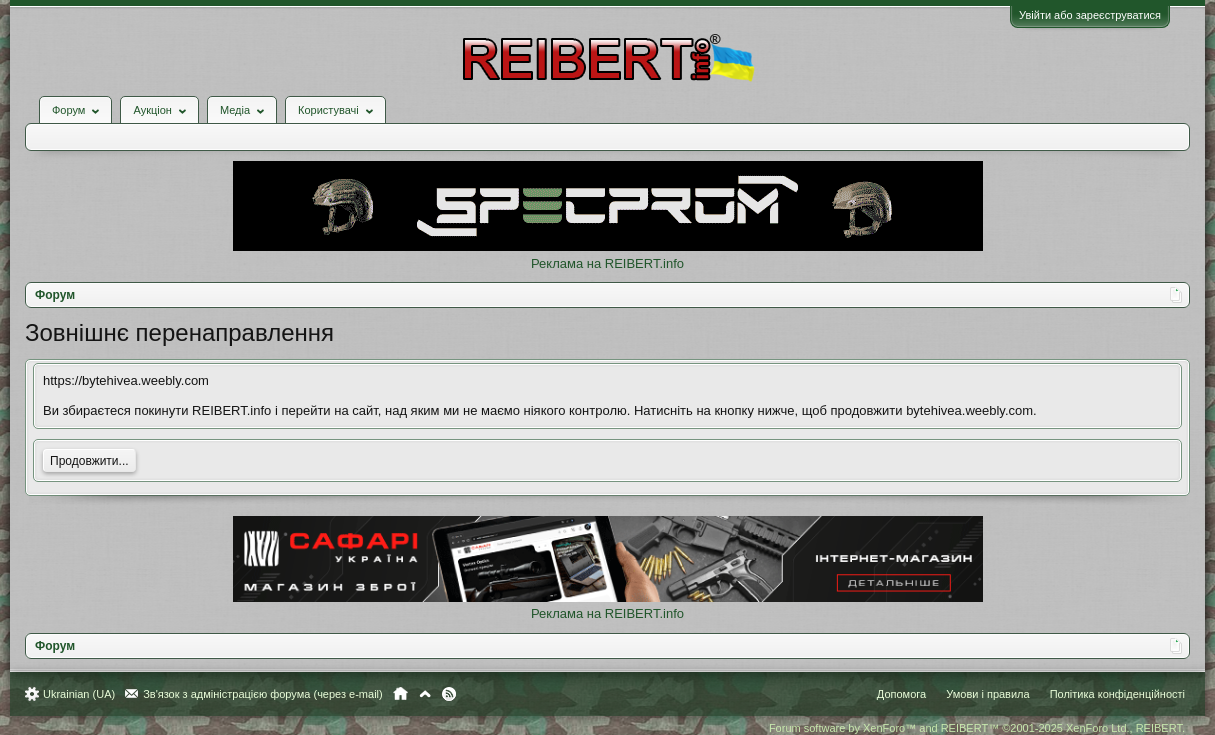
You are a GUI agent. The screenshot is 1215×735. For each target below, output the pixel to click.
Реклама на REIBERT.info (607, 263)
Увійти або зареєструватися (1090, 15)
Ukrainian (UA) (79, 694)
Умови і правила (987, 694)
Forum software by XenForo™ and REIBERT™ (977, 728)
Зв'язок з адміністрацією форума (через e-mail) (263, 694)
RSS (449, 694)
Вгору (425, 694)
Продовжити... (89, 461)
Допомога (901, 694)
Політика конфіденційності (1117, 694)
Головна (400, 694)
